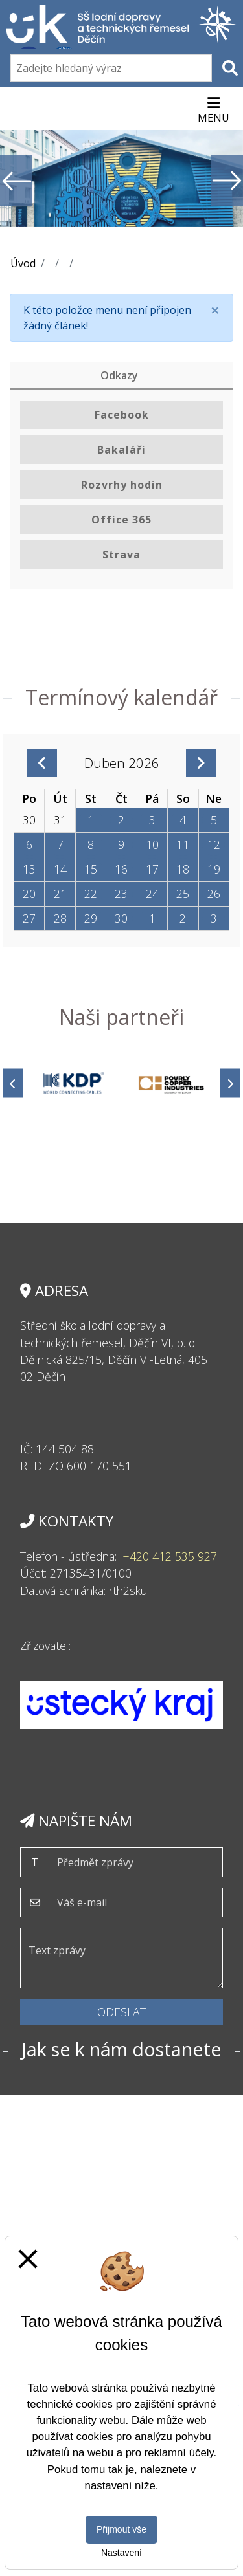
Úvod (23, 263)
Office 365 (121, 519)
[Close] (215, 309)
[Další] (230, 1083)
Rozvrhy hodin (122, 485)
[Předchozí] (13, 1083)
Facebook (122, 415)
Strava (121, 554)
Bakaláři (121, 450)
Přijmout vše (121, 2529)
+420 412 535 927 (169, 1556)
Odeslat (121, 2012)
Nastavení (121, 2553)
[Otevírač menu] (213, 109)
